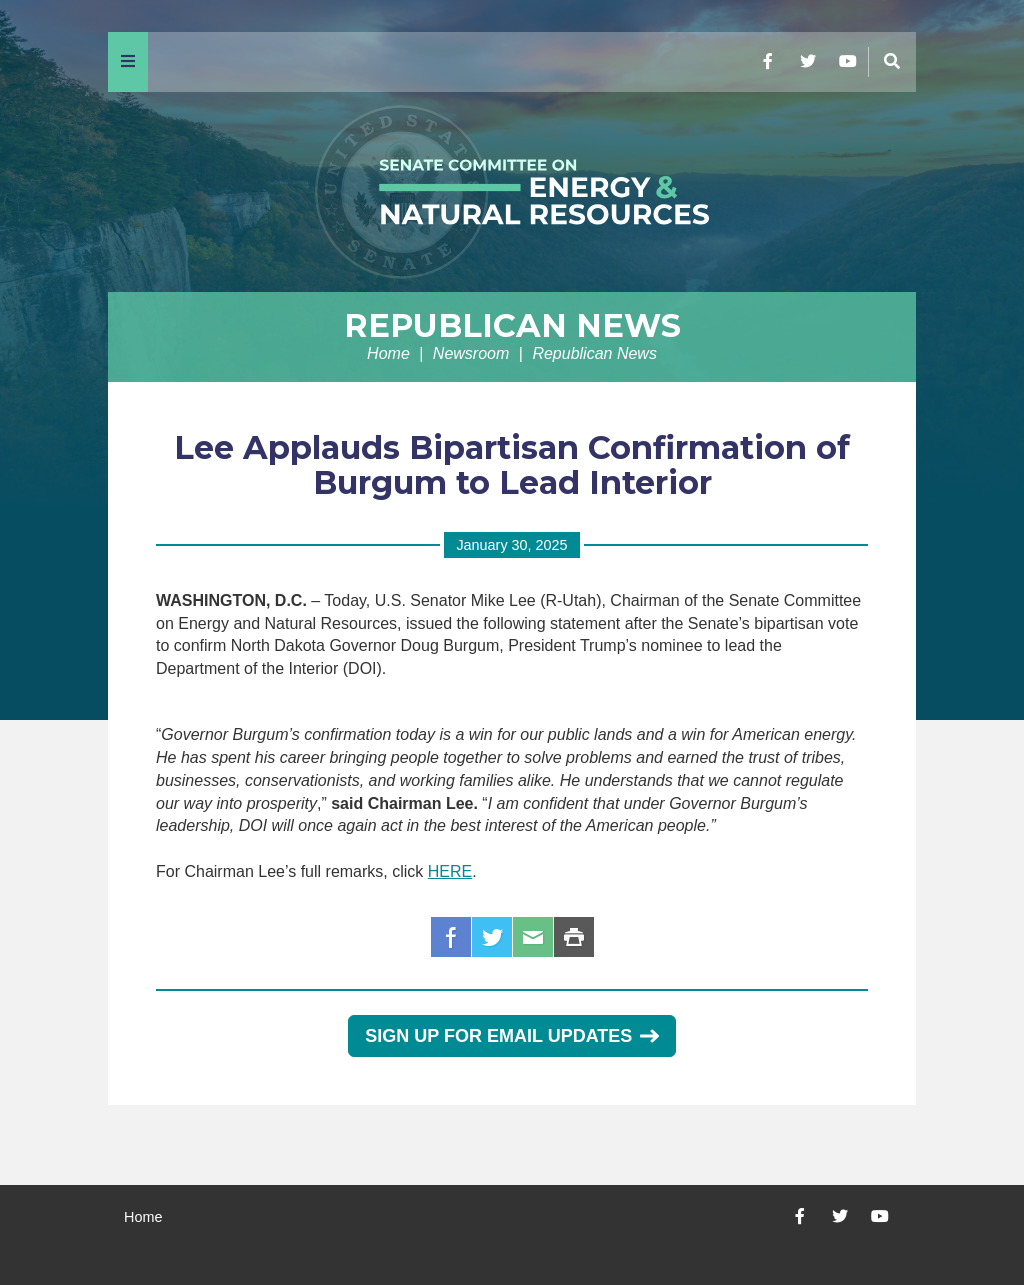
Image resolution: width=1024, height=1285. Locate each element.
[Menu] (128, 62)
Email (533, 937)
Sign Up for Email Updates (511, 1036)
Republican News (512, 325)
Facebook (451, 937)
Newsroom (471, 353)
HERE (450, 871)
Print (574, 937)
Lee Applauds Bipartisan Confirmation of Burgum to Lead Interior (512, 465)
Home (388, 353)
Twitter (492, 937)
